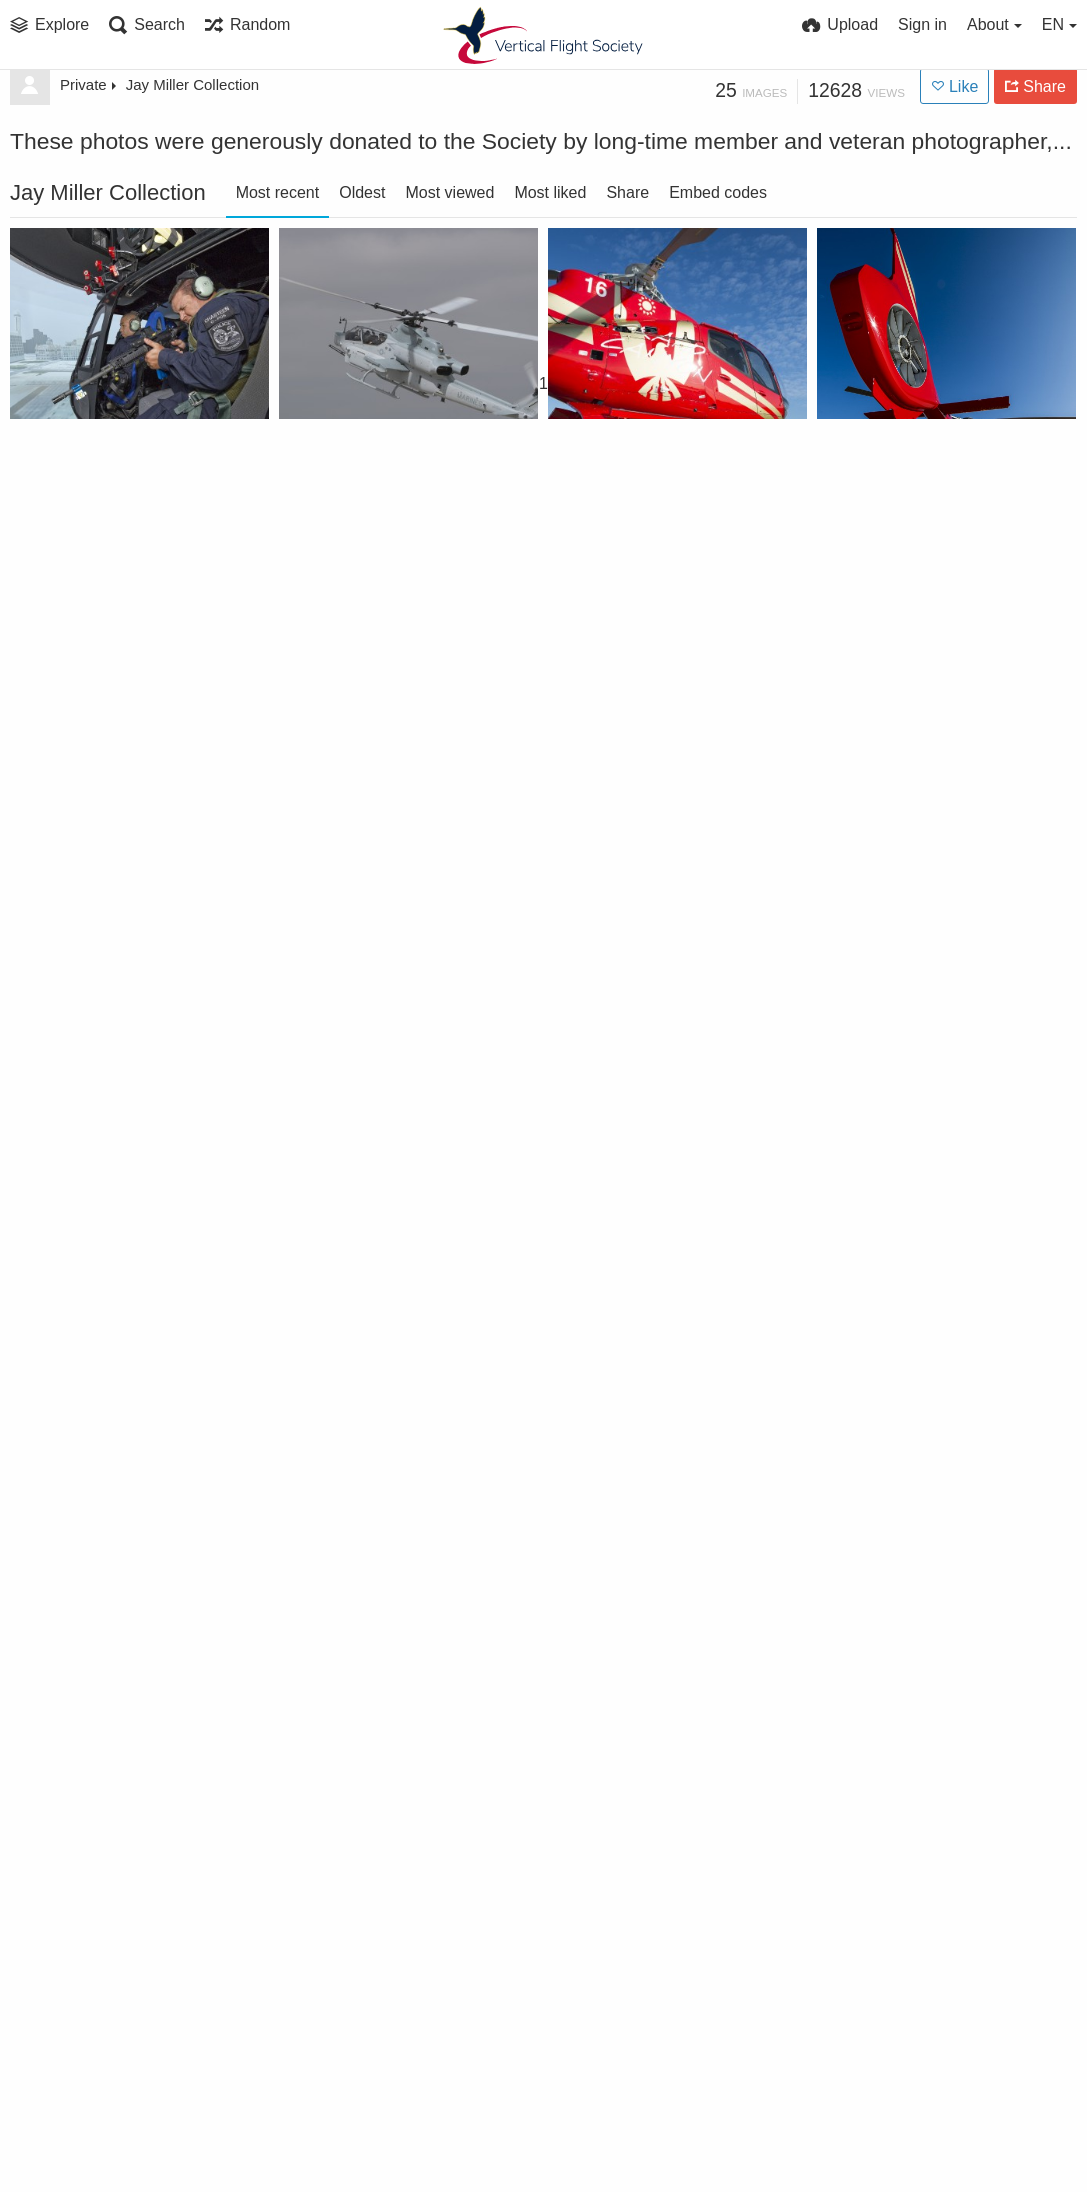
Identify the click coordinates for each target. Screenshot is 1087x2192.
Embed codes (718, 192)
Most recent (278, 192)
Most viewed (449, 192)
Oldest (362, 192)
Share (627, 192)
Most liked (550, 192)
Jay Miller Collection (192, 84)
